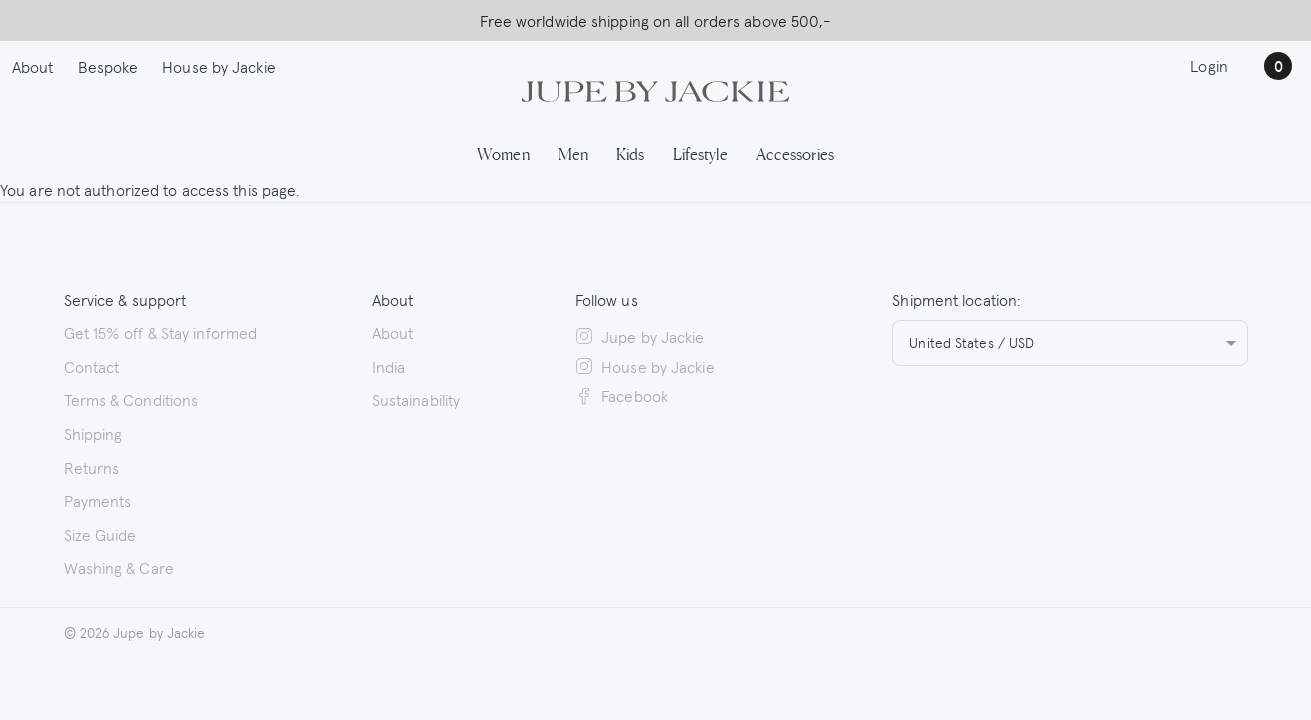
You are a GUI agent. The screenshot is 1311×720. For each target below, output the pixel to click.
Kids (630, 153)
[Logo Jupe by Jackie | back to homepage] (655, 89)
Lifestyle (700, 153)
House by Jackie (219, 66)
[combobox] (1069, 343)
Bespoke (108, 66)
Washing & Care (119, 567)
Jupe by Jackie (640, 336)
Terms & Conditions (131, 399)
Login (1209, 65)
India (389, 366)
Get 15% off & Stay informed (161, 332)
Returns (92, 467)
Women (503, 153)
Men (573, 153)
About (33, 66)
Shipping (93, 433)
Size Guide (100, 534)
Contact (92, 366)
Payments (98, 500)
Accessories (795, 153)
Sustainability (416, 399)
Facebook (621, 395)
